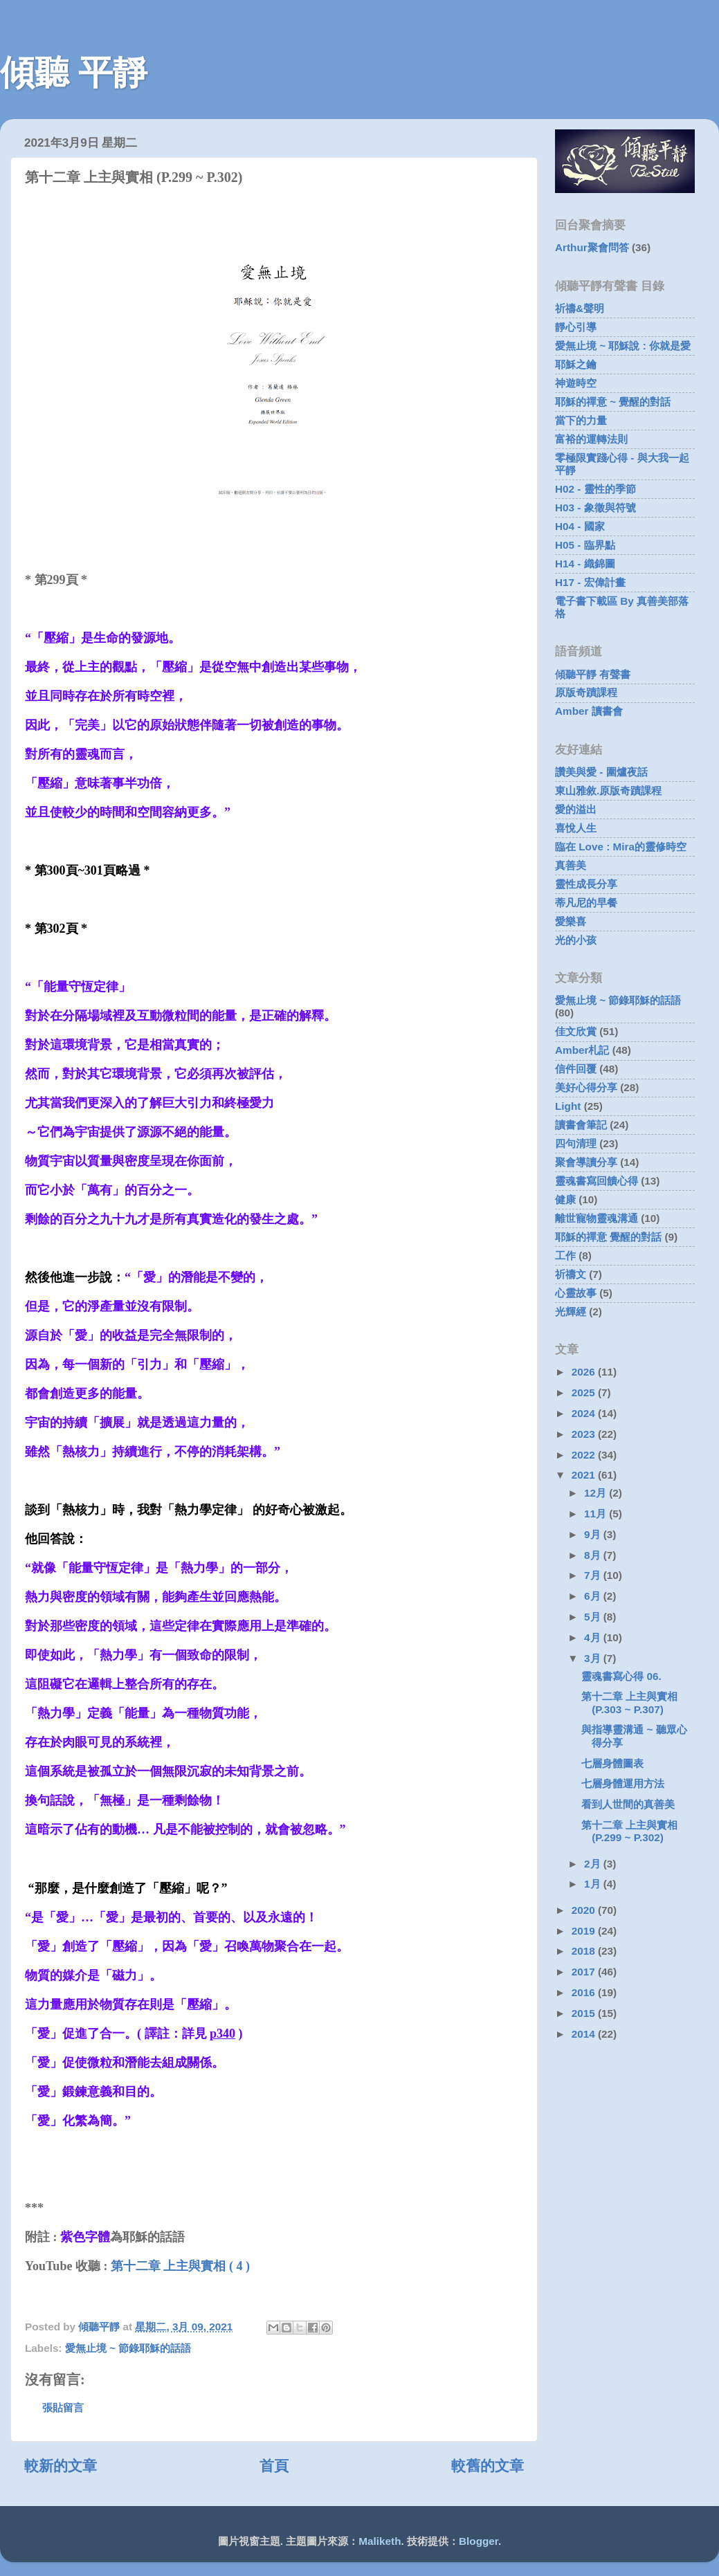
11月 (596, 1513)
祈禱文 (570, 1274)
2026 (585, 1372)
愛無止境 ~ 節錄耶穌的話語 (128, 2348)
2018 (585, 1951)
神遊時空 (576, 383)
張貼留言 (63, 2407)
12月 (596, 1493)
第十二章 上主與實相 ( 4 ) (180, 2266)
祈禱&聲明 (579, 308)
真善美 (570, 865)
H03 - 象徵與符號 (595, 507)
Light (568, 1106)
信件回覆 (576, 1069)
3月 (593, 1658)
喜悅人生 (576, 828)
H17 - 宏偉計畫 (590, 582)
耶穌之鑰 (576, 364)
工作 (565, 1255)
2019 (585, 1931)
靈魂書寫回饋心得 (596, 1181)
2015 (585, 2013)
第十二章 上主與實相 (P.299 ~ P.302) (629, 1831)
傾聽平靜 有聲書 (592, 674)
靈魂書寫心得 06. (621, 1676)
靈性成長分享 (586, 884)
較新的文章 (60, 2466)
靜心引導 (576, 327)
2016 (585, 1992)
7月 (593, 1575)
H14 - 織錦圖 (585, 563)
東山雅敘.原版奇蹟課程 (608, 790)
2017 (585, 1971)
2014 (585, 2034)
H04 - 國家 (580, 526)
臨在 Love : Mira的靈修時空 (620, 846)
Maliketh (379, 2541)
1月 (593, 1884)
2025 (585, 1392)
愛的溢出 (576, 809)
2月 (593, 1864)
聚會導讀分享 (586, 1162)
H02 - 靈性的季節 (595, 489)
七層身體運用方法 (622, 1783)
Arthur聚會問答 (592, 247)
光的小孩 (576, 940)
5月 (593, 1617)
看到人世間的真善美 (628, 1804)
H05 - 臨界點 (585, 545)
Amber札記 (582, 1050)
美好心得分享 (586, 1087)
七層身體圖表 (612, 1763)
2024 (585, 1413)
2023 (585, 1434)
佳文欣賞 (576, 1031)
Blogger (478, 2541)
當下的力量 (581, 420)
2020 (585, 1910)
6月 (593, 1596)
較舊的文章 (487, 2466)
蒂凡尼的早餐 (586, 902)
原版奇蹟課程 (586, 692)
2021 (585, 1475)
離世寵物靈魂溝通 (596, 1218)
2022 (585, 1455)
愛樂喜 (570, 921)
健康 (565, 1199)
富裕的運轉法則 (591, 439)
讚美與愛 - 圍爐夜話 (601, 772)
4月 (593, 1637)
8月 (593, 1555)
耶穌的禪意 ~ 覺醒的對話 (613, 402)
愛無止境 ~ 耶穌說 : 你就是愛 (623, 345)
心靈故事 (576, 1293)
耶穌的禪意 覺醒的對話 (608, 1237)
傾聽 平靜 (73, 72)
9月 (593, 1534)
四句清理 (576, 1143)
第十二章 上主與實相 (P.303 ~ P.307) (629, 1702)
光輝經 (570, 1311)
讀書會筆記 (581, 1125)
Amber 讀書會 (589, 711)
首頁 (274, 2466)
